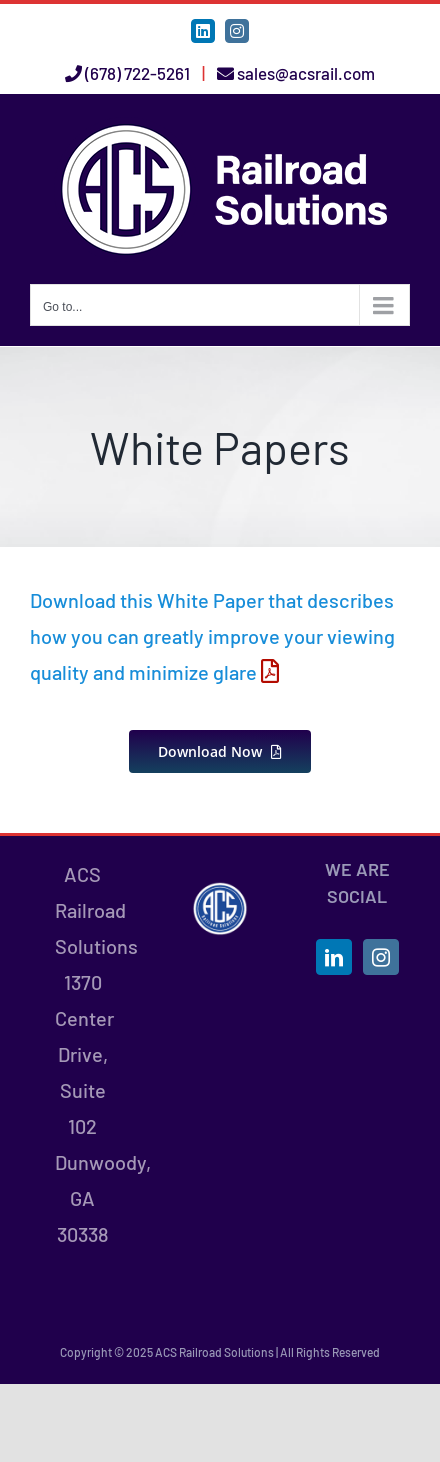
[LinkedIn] (334, 957)
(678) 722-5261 (137, 73)
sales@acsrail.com (306, 73)
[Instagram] (381, 957)
